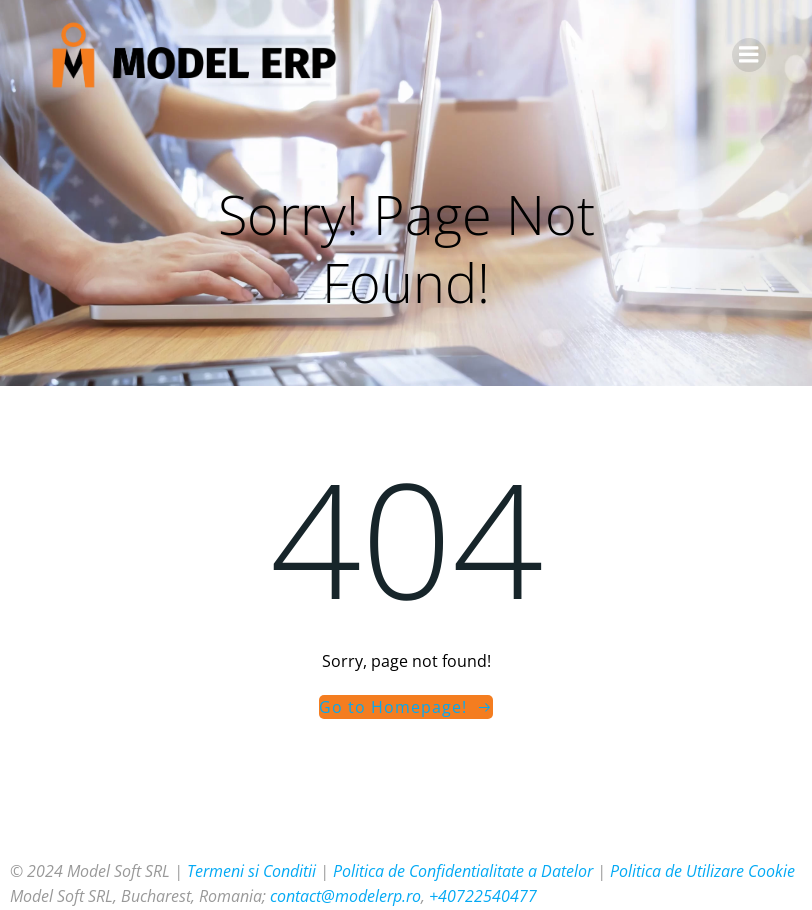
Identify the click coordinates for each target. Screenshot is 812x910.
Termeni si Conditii (251, 871)
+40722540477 (483, 896)
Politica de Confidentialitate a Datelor (463, 871)
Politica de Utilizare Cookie (702, 871)
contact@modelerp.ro (345, 896)
